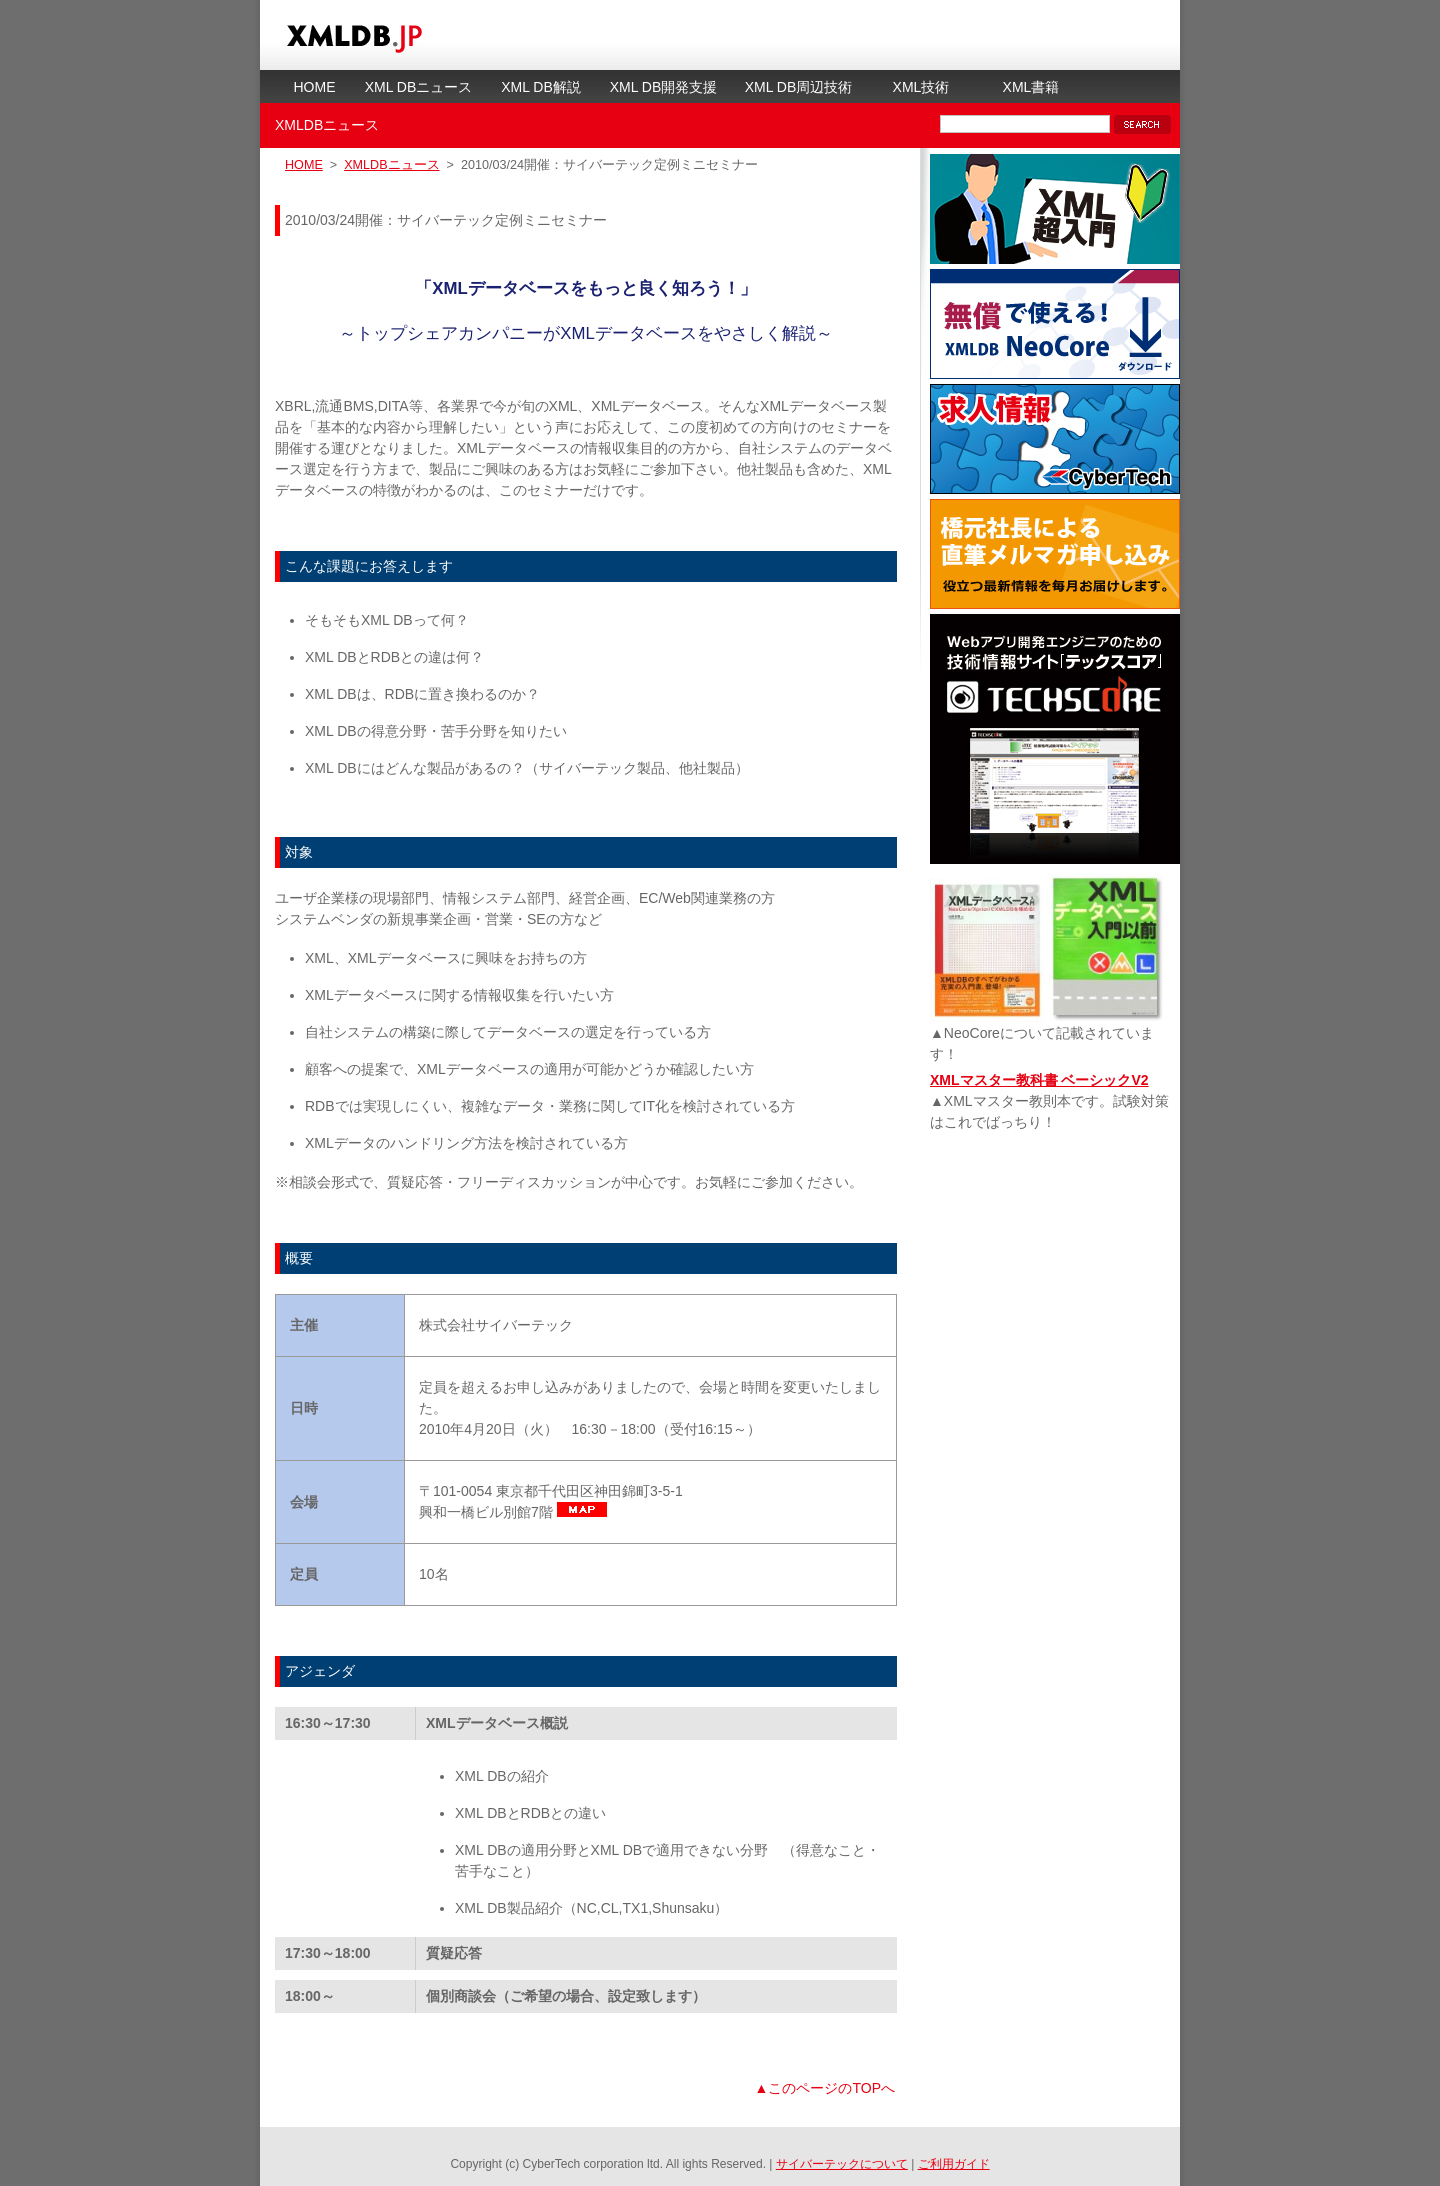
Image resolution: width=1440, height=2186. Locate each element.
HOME (315, 87)
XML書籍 (1031, 87)
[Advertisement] (1055, 1285)
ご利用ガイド (954, 2164)
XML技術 (921, 87)
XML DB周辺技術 (799, 87)
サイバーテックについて (842, 2164)
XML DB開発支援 (664, 87)
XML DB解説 (541, 87)
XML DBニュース (419, 87)
